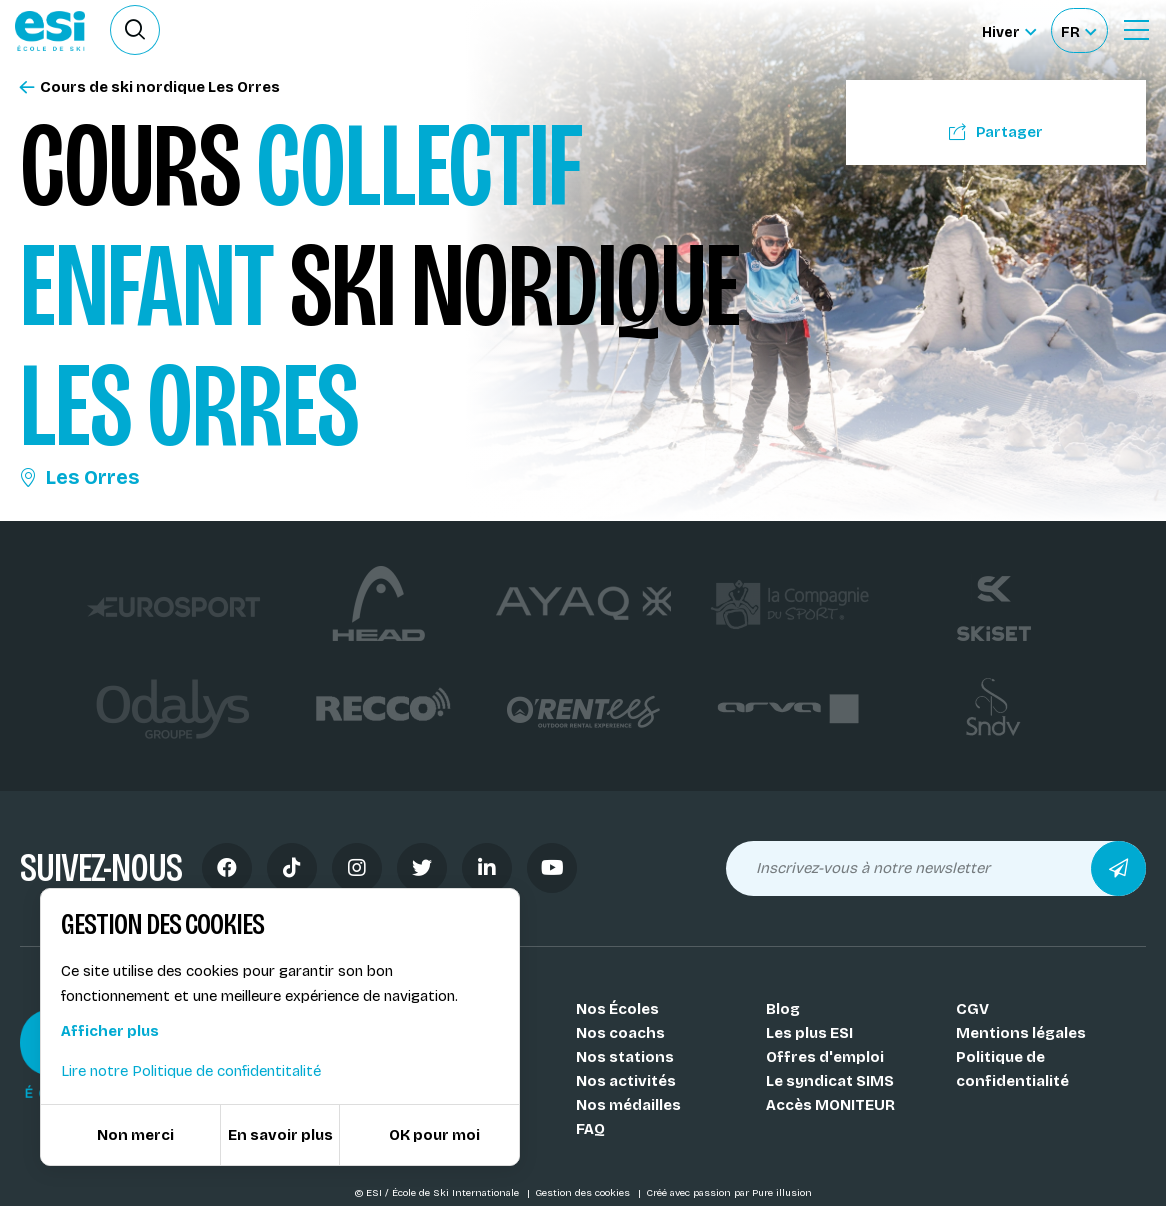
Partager (996, 132)
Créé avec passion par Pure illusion (729, 1193)
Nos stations (625, 1057)
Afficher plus (110, 1031)
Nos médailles (628, 1105)
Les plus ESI (809, 1033)
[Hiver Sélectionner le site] (1009, 30)
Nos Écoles (617, 1009)
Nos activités (626, 1081)
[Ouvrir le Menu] (1136, 30)
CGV (972, 1009)
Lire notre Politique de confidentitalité (191, 1071)
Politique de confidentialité (1012, 1069)
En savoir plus (280, 1135)
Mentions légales (1021, 1033)
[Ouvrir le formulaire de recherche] (135, 30)
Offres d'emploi (825, 1057)
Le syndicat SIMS (830, 1081)
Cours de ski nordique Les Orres (150, 87)
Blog (783, 1009)
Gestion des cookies (584, 1193)
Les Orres (79, 477)
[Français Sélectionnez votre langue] (1078, 30)
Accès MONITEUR (830, 1105)
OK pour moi (434, 1135)
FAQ (590, 1129)
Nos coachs (620, 1033)
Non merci (135, 1135)
